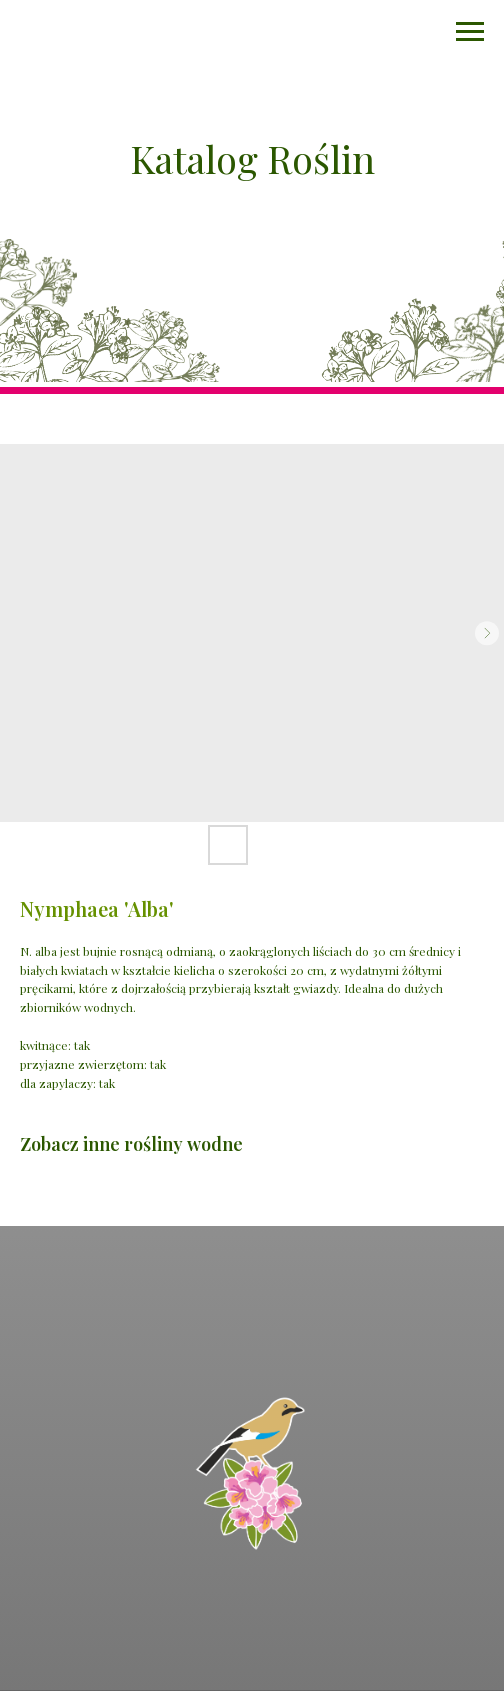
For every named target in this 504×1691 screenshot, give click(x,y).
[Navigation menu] (470, 32)
